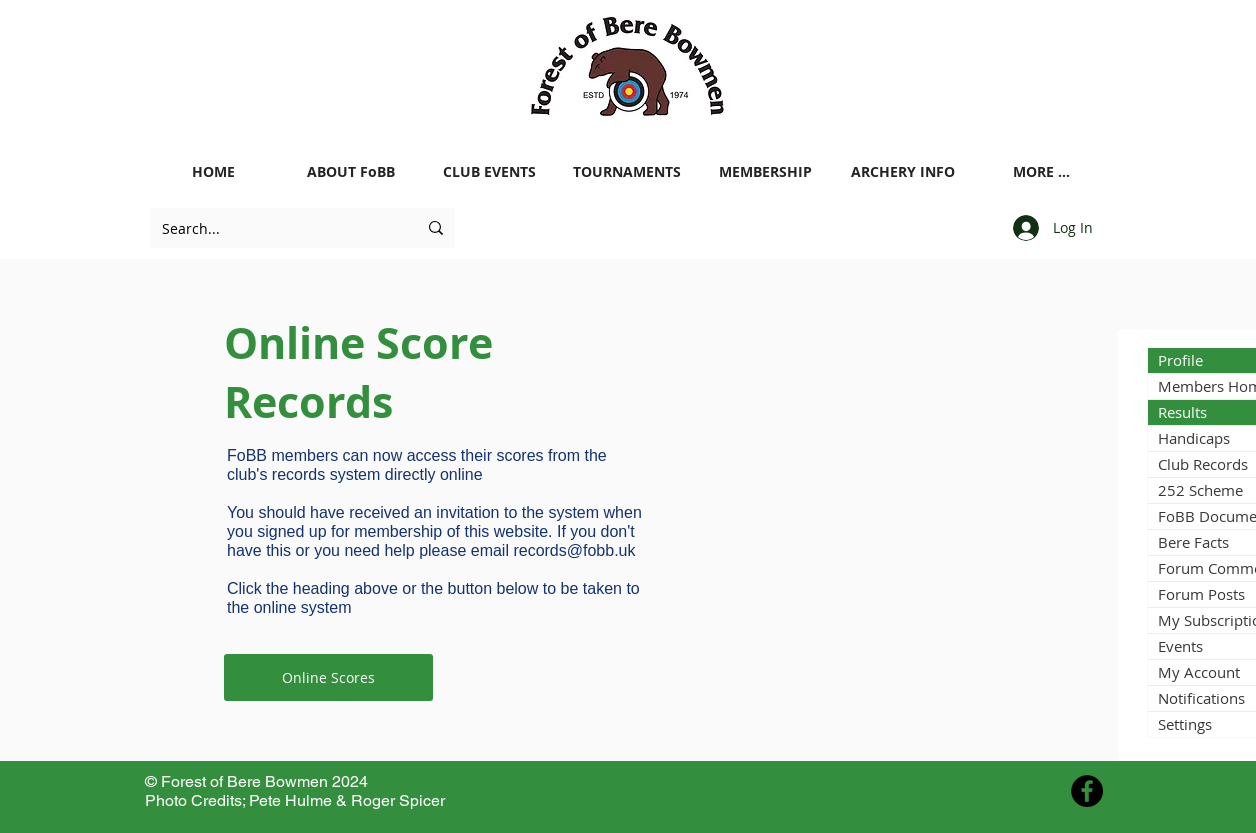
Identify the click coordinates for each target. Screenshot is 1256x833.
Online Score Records (358, 372)
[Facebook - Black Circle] (1087, 791)
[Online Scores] (328, 677)
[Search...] (274, 228)
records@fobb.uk (574, 550)
